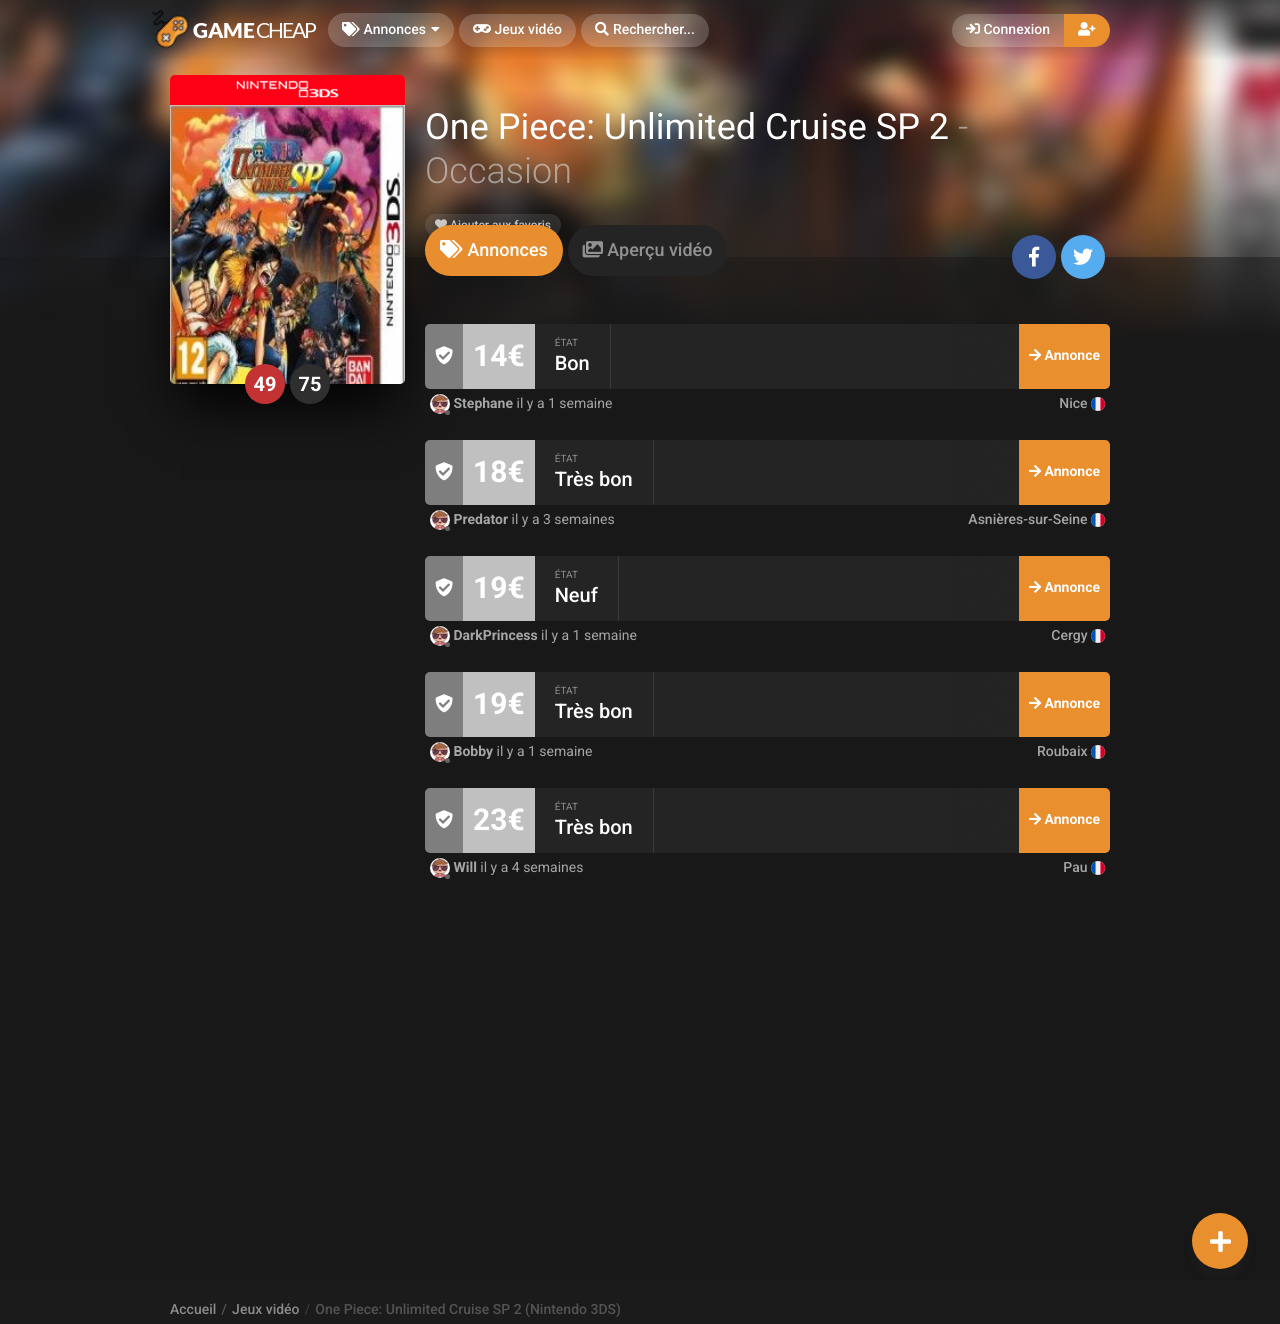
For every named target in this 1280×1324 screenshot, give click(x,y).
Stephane (473, 404)
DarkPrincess (485, 636)
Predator (471, 520)
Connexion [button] (1008, 30)
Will (455, 868)
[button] (645, 30)
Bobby (463, 752)
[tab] (494, 250)
